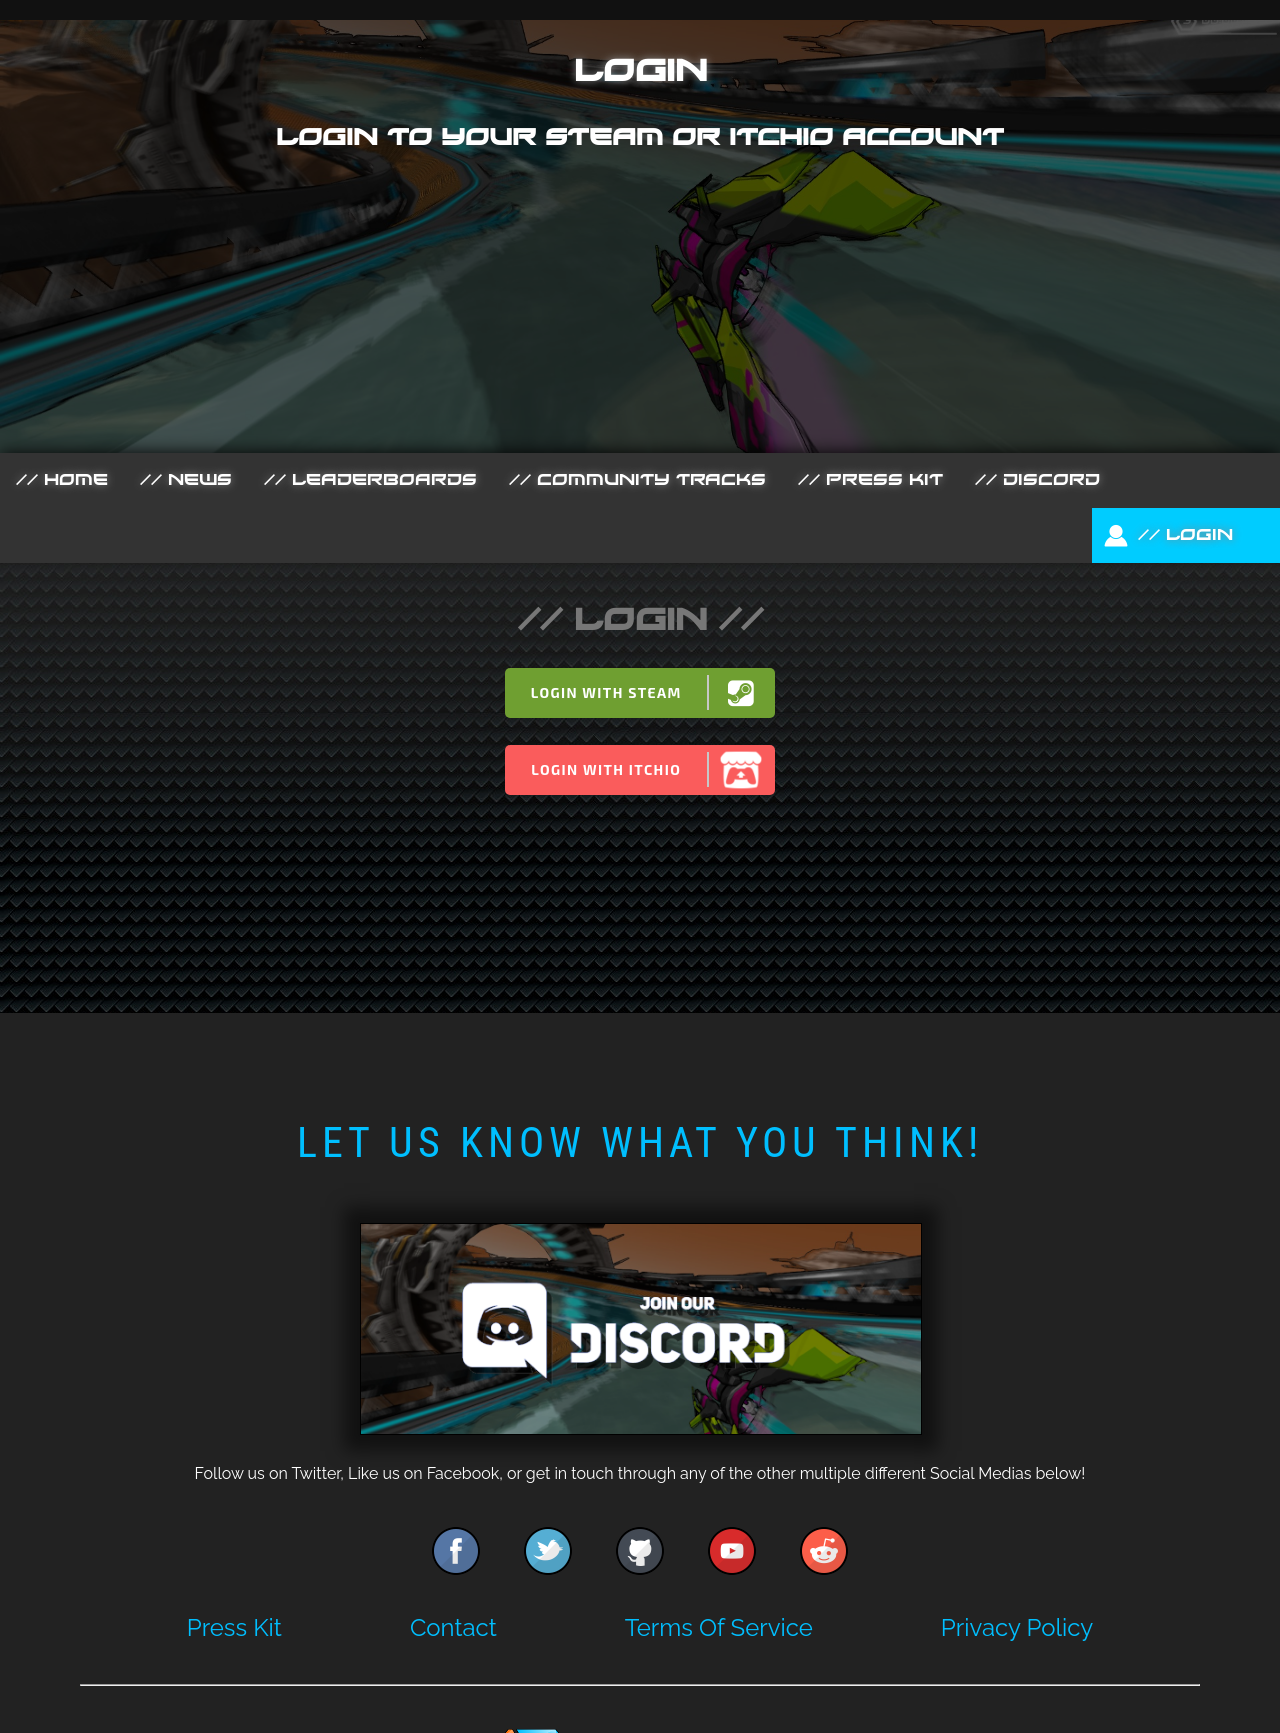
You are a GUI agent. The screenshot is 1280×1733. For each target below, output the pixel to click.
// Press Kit (870, 480)
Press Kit (234, 1627)
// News (186, 480)
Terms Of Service (719, 1627)
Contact (453, 1627)
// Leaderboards (370, 480)
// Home (62, 480)
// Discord (1037, 480)
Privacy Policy (1017, 1627)
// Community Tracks (637, 480)
